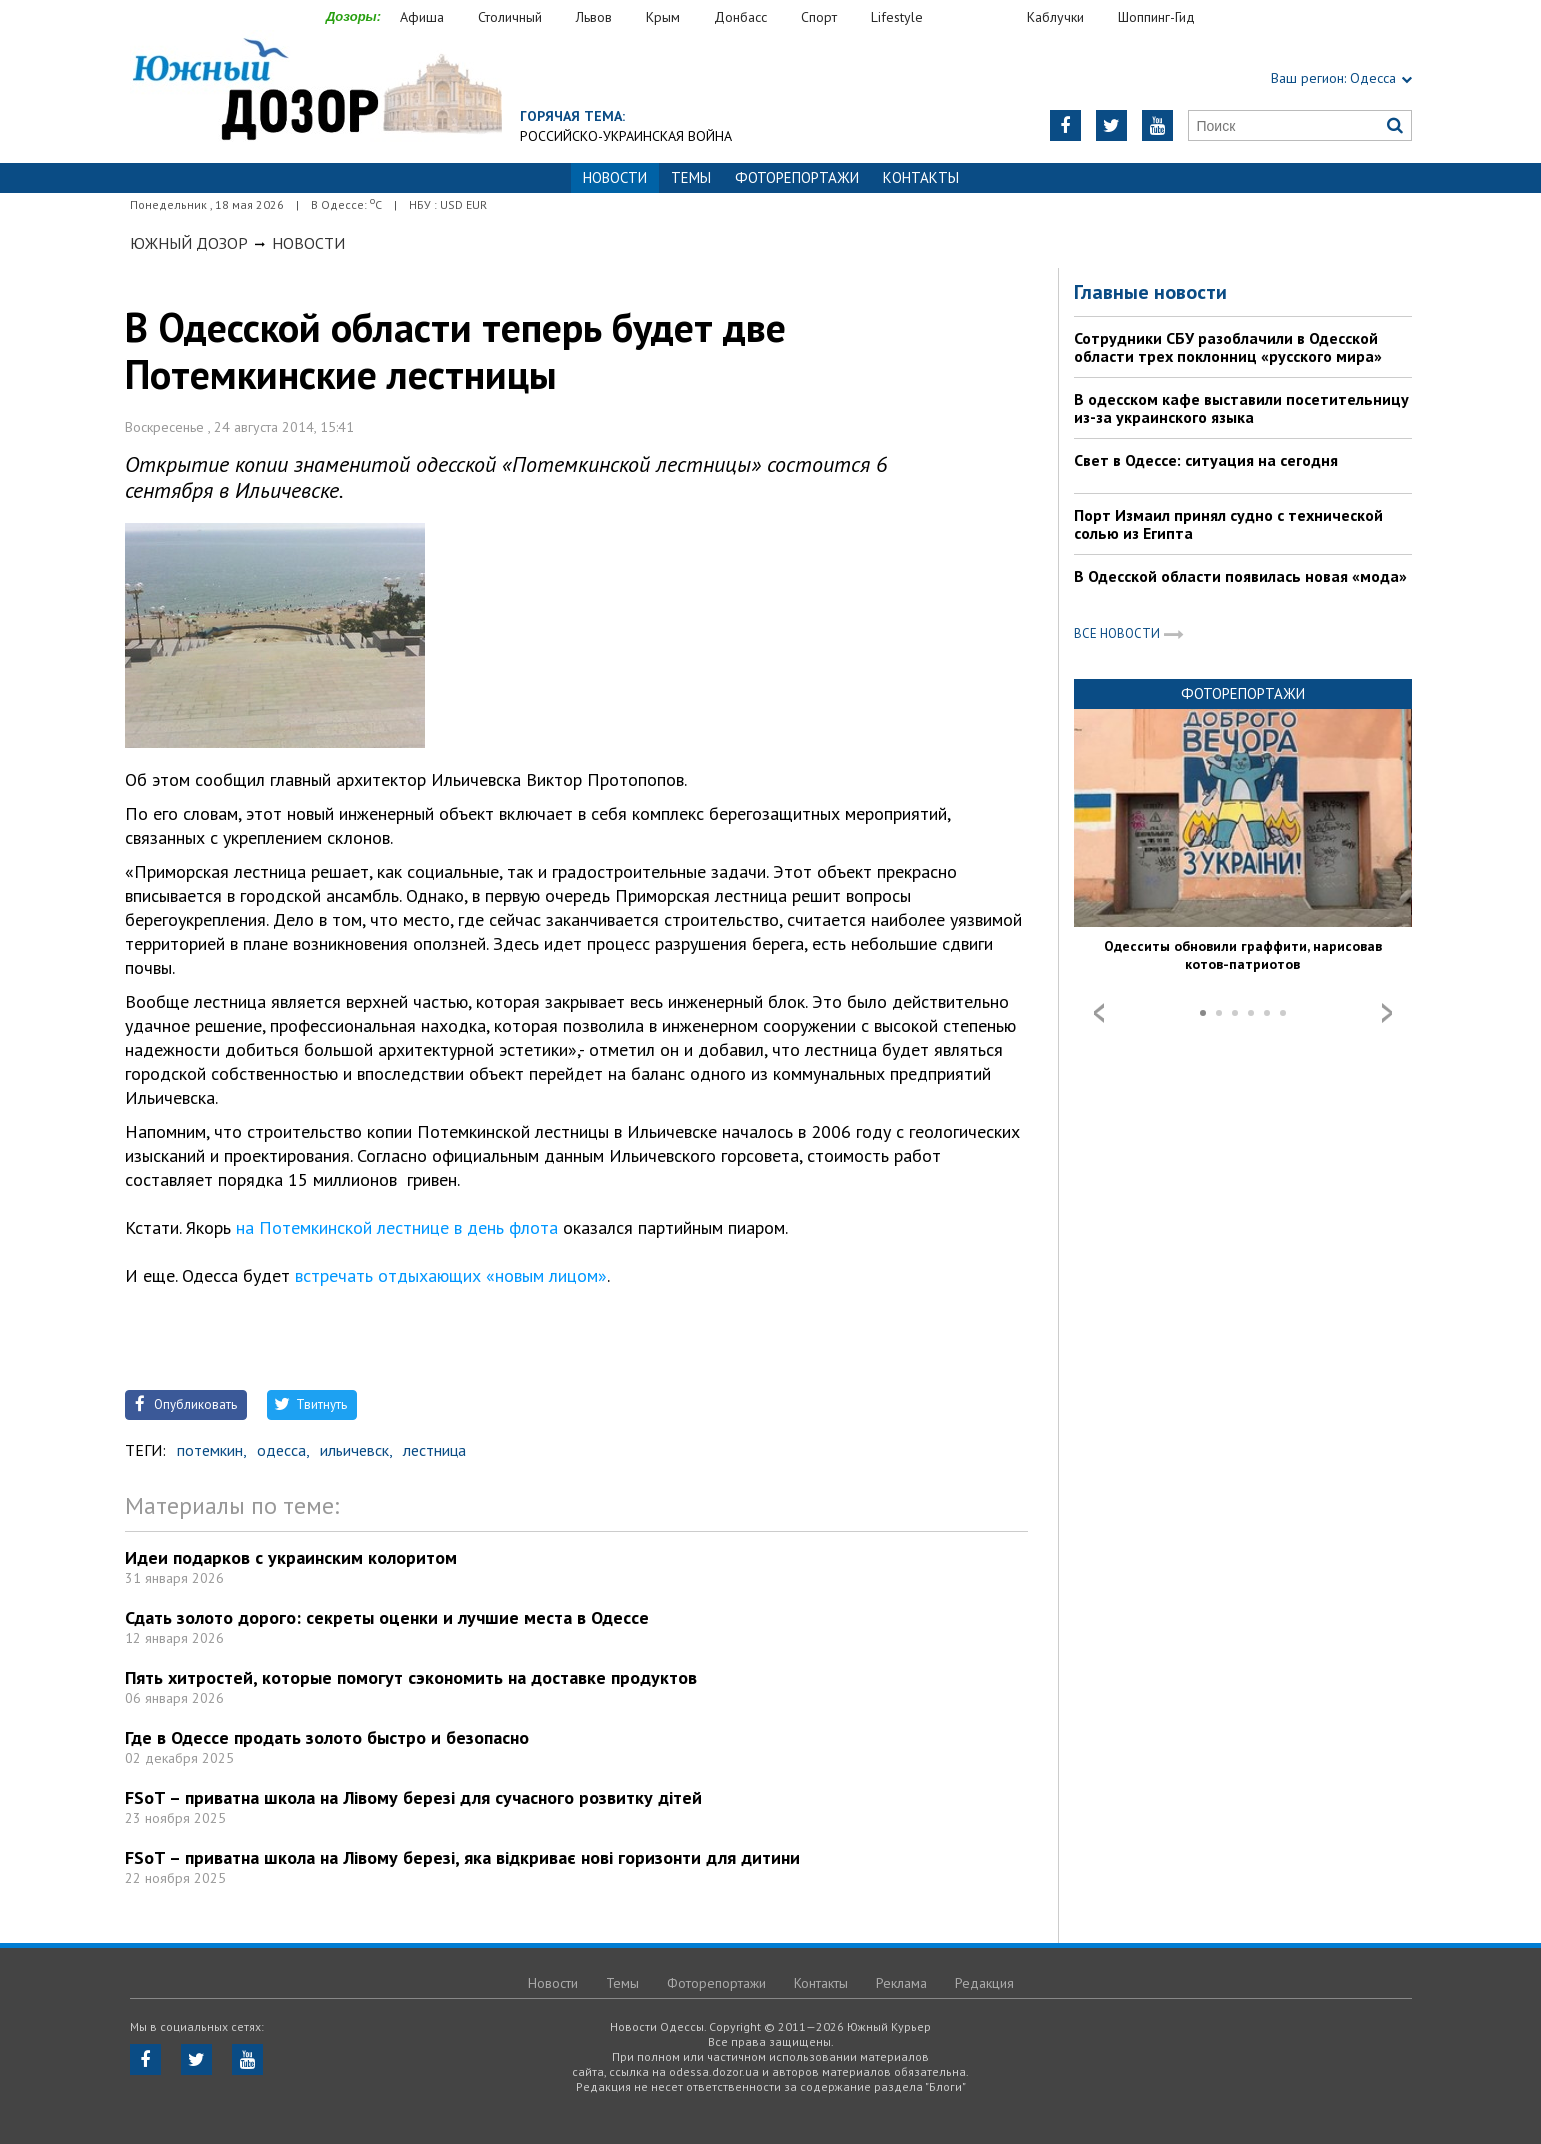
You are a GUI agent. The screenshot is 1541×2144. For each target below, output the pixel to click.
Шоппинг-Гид (1156, 17)
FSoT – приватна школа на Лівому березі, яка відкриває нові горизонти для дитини (462, 1857)
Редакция (984, 1983)
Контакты (921, 177)
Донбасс (740, 17)
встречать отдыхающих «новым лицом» (451, 1275)
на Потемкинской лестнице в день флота (397, 1227)
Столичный (510, 17)
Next (1387, 1013)
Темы (691, 177)
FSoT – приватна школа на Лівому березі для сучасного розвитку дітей (413, 1797)
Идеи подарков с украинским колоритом (291, 1557)
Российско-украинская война (626, 136)
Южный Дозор (189, 243)
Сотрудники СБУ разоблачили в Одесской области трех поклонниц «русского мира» (1228, 347)
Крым (663, 17)
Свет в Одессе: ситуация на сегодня (1206, 460)
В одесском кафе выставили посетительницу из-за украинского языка (1241, 408)
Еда (985, 17)
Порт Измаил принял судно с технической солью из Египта (1228, 524)
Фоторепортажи (797, 177)
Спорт (819, 17)
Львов (594, 17)
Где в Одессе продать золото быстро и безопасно (327, 1737)
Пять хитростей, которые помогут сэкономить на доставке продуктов (411, 1677)
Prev (1099, 1013)
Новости (308, 243)
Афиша (422, 17)
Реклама (901, 1983)
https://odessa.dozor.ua (316, 91)
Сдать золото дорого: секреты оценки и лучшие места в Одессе (387, 1617)
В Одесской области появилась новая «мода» (1240, 576)
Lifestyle (897, 17)
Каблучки (1055, 17)
